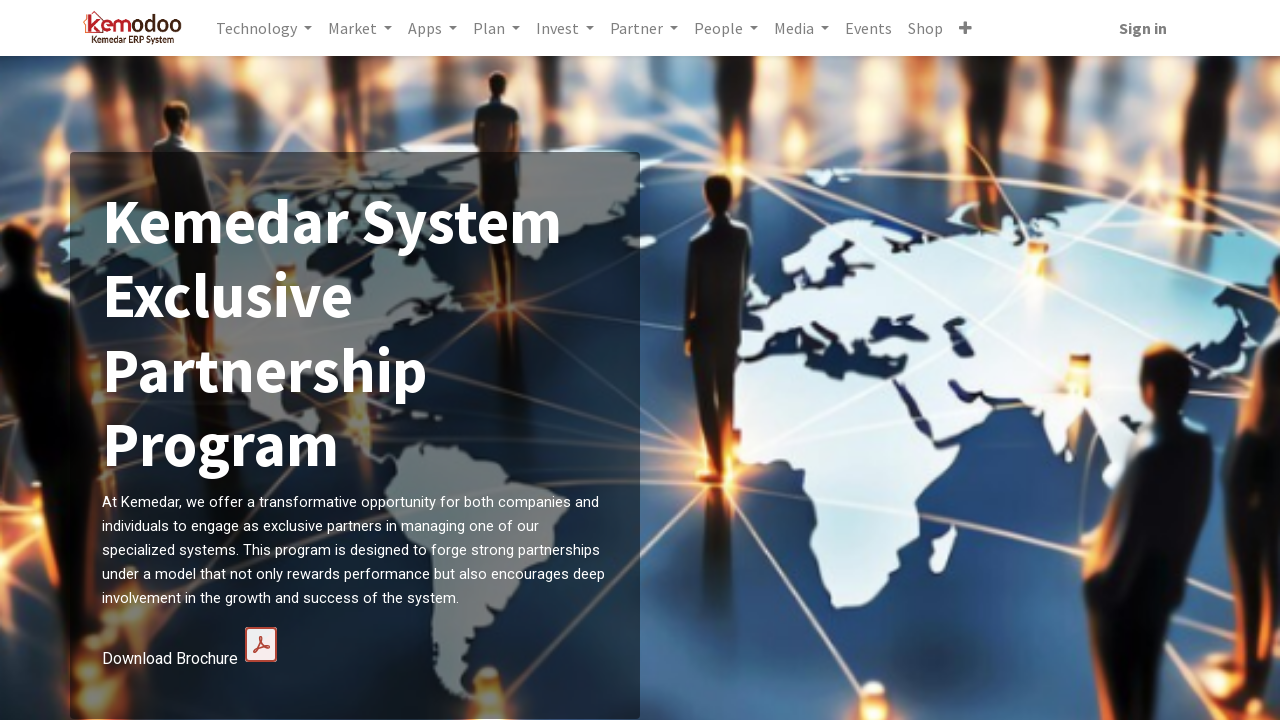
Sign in (1139, 28)
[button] (969, 28)
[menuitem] (872, 28)
